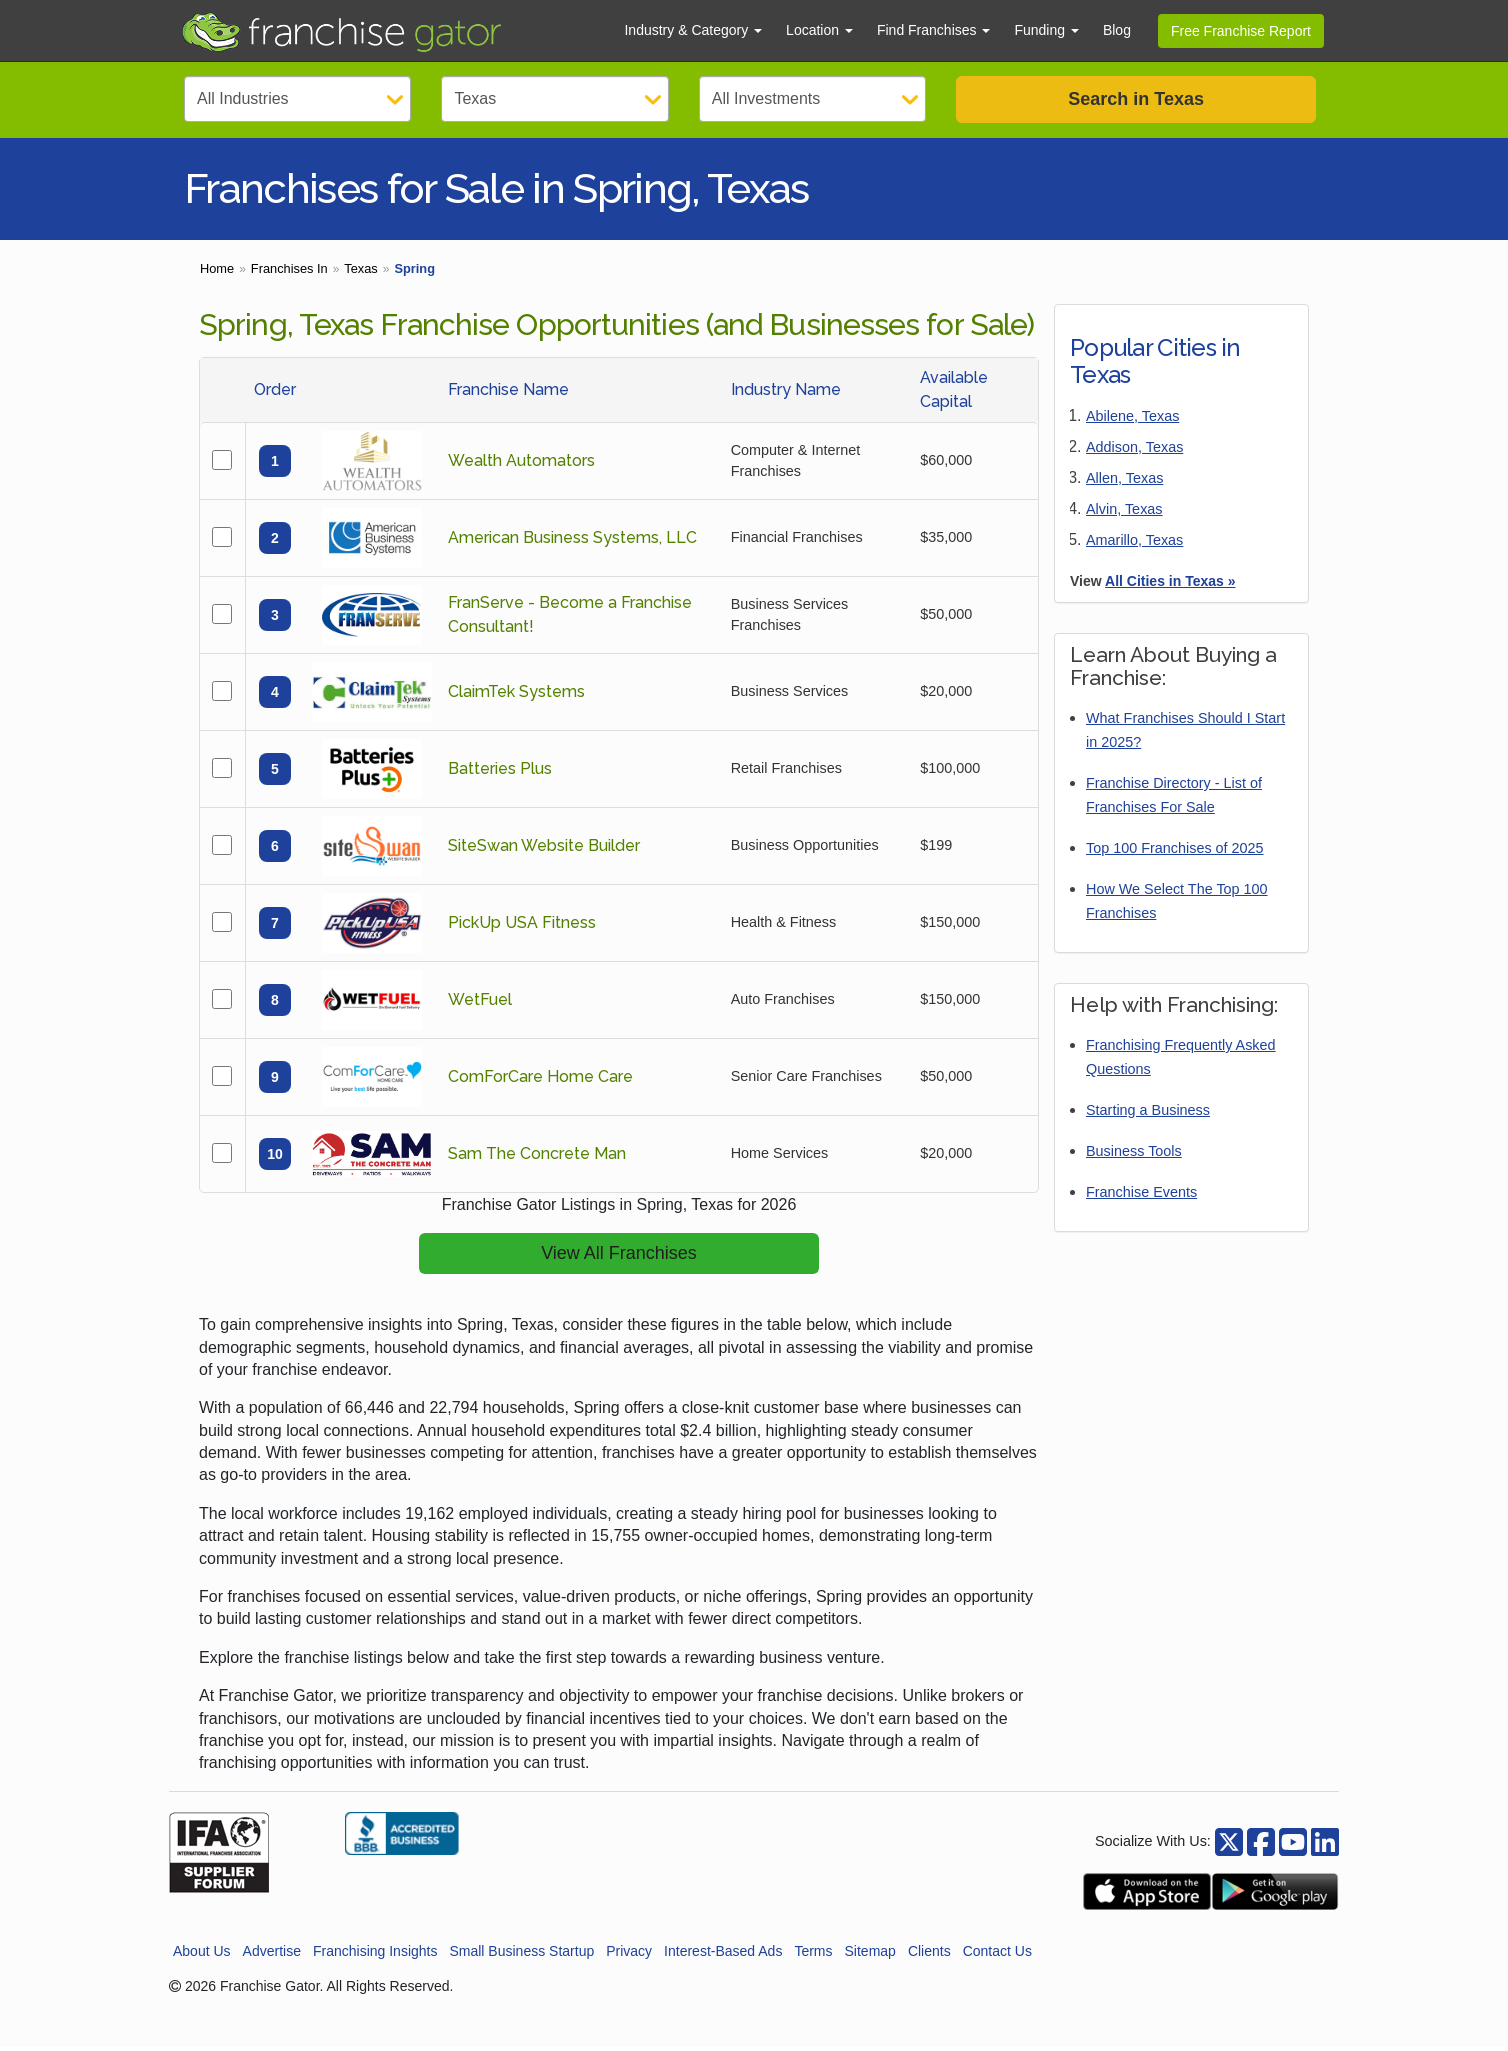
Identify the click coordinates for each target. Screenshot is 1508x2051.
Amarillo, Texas (1134, 544)
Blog (1117, 30)
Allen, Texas (1124, 482)
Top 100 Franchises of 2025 (1175, 852)
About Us (202, 1954)
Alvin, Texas (1124, 513)
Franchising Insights (375, 1954)
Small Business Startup (521, 1954)
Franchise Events (1141, 1196)
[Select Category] (297, 99)
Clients (929, 1954)
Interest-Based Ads (723, 1954)
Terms (813, 1954)
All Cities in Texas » (1170, 585)
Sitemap (870, 1954)
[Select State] (554, 99)
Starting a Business (1148, 1114)
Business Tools (1134, 1155)
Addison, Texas (1134, 451)
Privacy (629, 1954)
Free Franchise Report (1241, 31)
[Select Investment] (812, 99)
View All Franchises (619, 1257)
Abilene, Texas (1132, 420)
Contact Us (997, 1954)
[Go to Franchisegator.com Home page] (390, 31)
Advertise (272, 1954)
